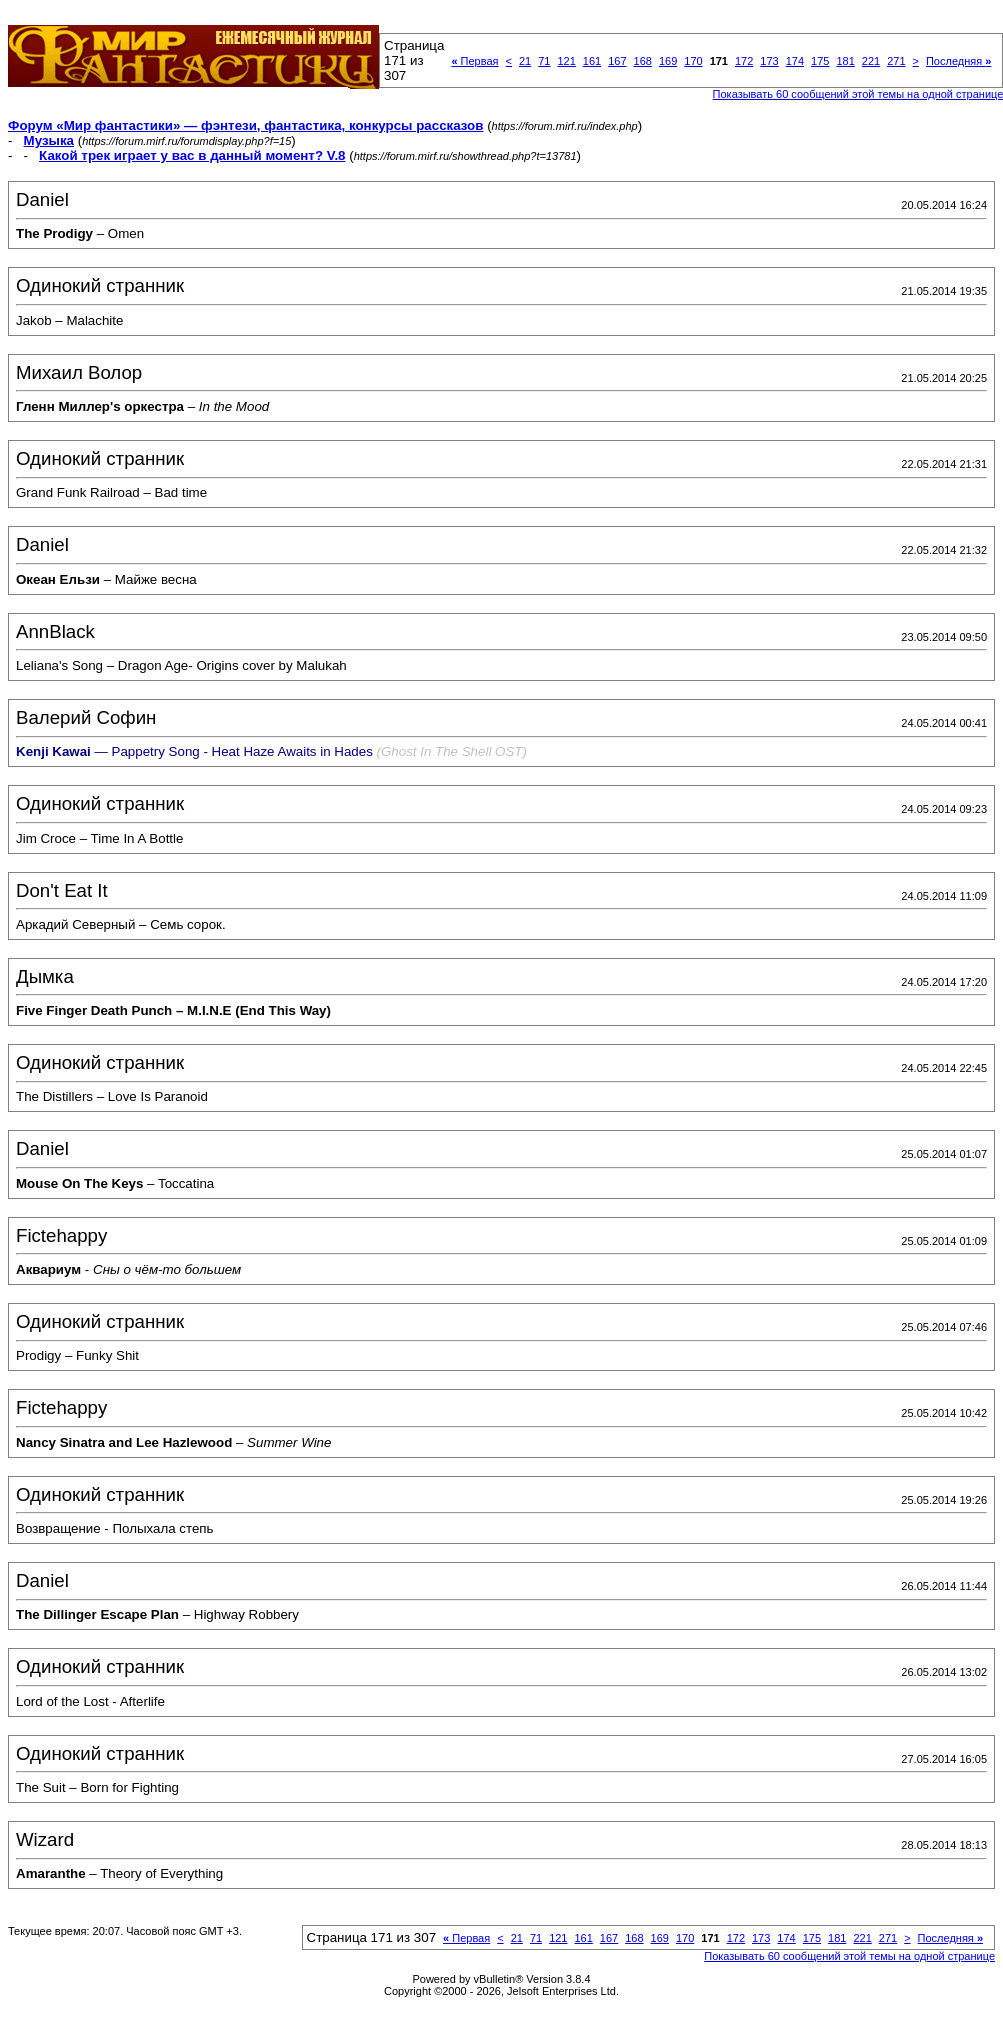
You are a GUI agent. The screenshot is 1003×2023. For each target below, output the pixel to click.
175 (820, 61)
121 (566, 61)
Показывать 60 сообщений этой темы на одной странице (849, 1956)
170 (693, 61)
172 (744, 61)
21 (525, 61)
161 (592, 61)
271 (896, 61)
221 (871, 61)
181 (845, 61)
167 (617, 61)
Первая (474, 61)
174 (795, 61)
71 (544, 61)
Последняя (958, 61)
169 (668, 61)
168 (643, 61)
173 (769, 61)
